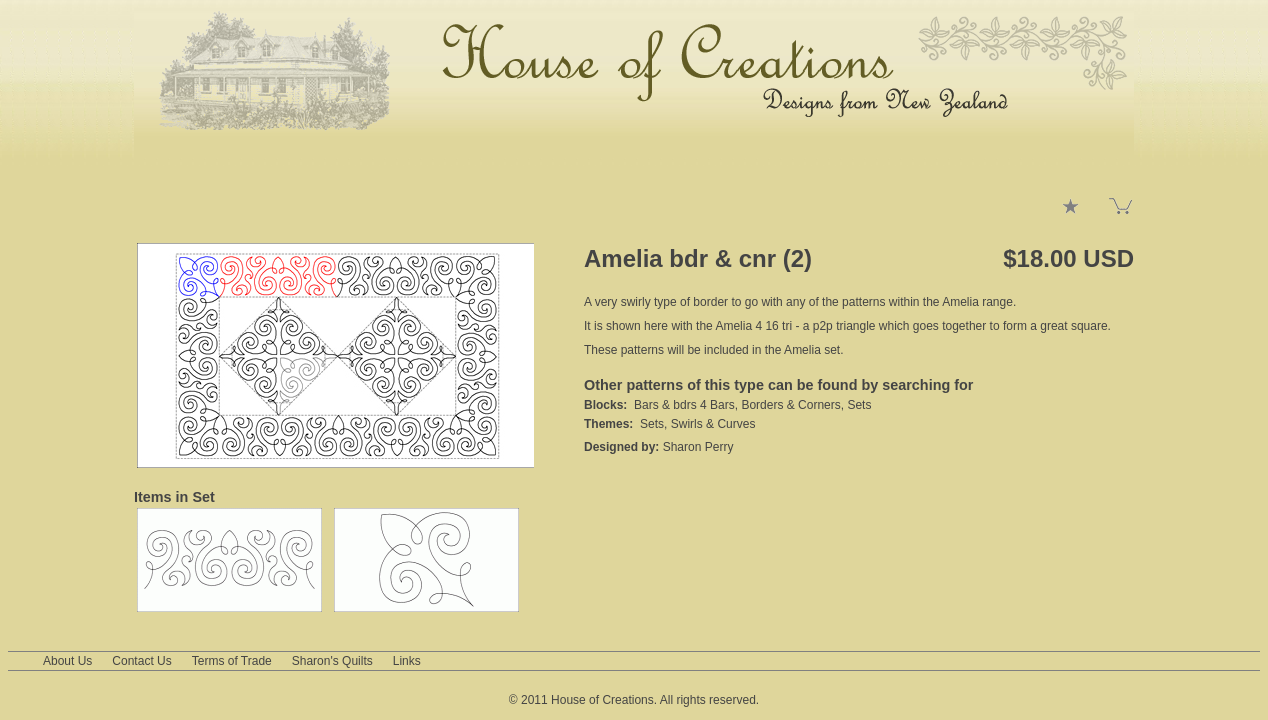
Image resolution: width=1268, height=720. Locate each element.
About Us (67, 661)
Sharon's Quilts (332, 661)
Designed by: (623, 447)
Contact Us (141, 661)
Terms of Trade (232, 661)
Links (407, 661)
